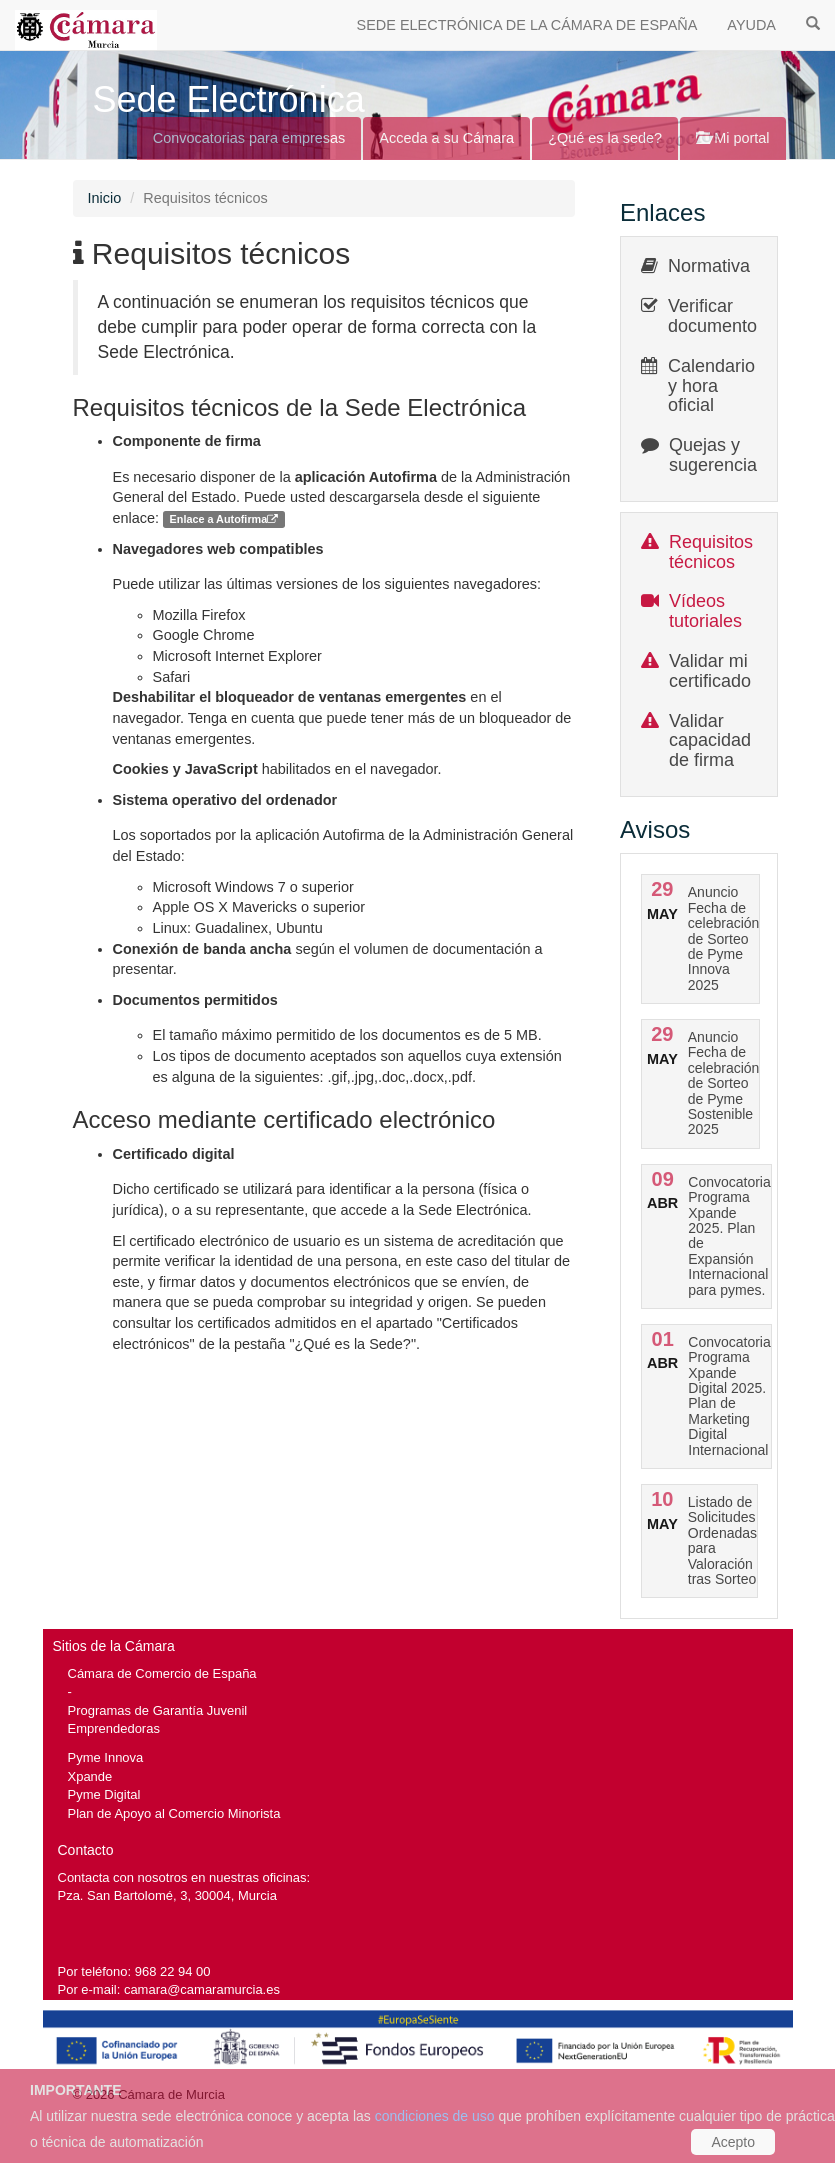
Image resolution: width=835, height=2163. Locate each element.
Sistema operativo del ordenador (225, 800)
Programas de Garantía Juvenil (158, 1710)
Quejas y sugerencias (717, 455)
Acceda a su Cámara (446, 138)
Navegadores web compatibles (218, 549)
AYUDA (751, 25)
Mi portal (732, 138)
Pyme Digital (104, 1794)
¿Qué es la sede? (605, 138)
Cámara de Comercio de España (162, 1673)
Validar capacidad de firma (710, 741)
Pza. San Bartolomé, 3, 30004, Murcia (167, 1895)
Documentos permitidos (195, 1000)
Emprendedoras (114, 1728)
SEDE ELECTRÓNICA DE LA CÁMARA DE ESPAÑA (527, 25)
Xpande (90, 1776)
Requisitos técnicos (711, 552)
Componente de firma (187, 441)
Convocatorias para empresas (249, 138)
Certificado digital (174, 1154)
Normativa (709, 266)
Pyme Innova (106, 1757)
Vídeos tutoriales (705, 611)
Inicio (105, 198)
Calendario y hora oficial (711, 386)
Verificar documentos (717, 316)
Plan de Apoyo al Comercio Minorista (174, 1813)
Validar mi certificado (710, 671)
